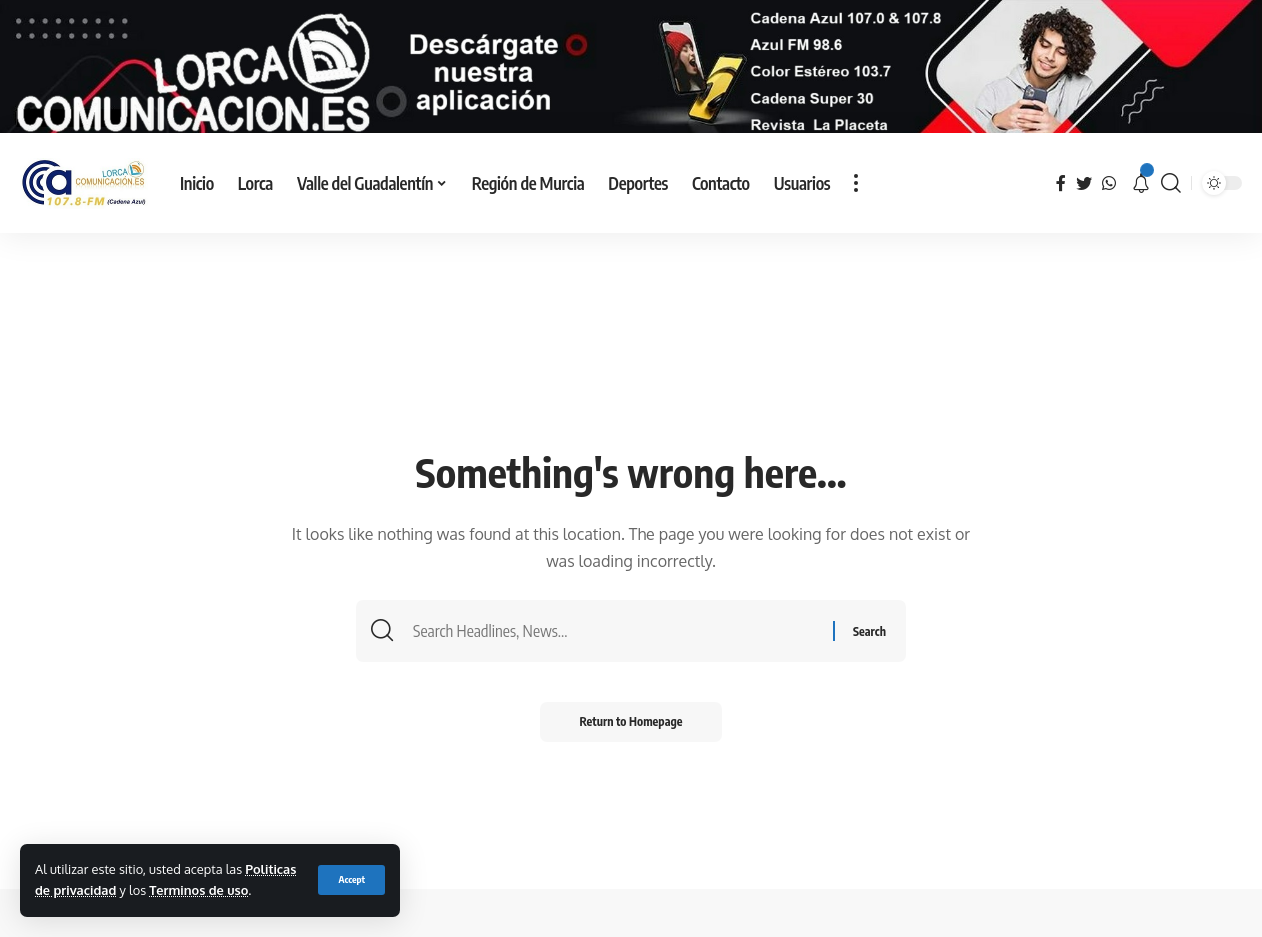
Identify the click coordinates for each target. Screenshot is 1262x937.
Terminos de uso (198, 890)
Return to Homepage (631, 740)
